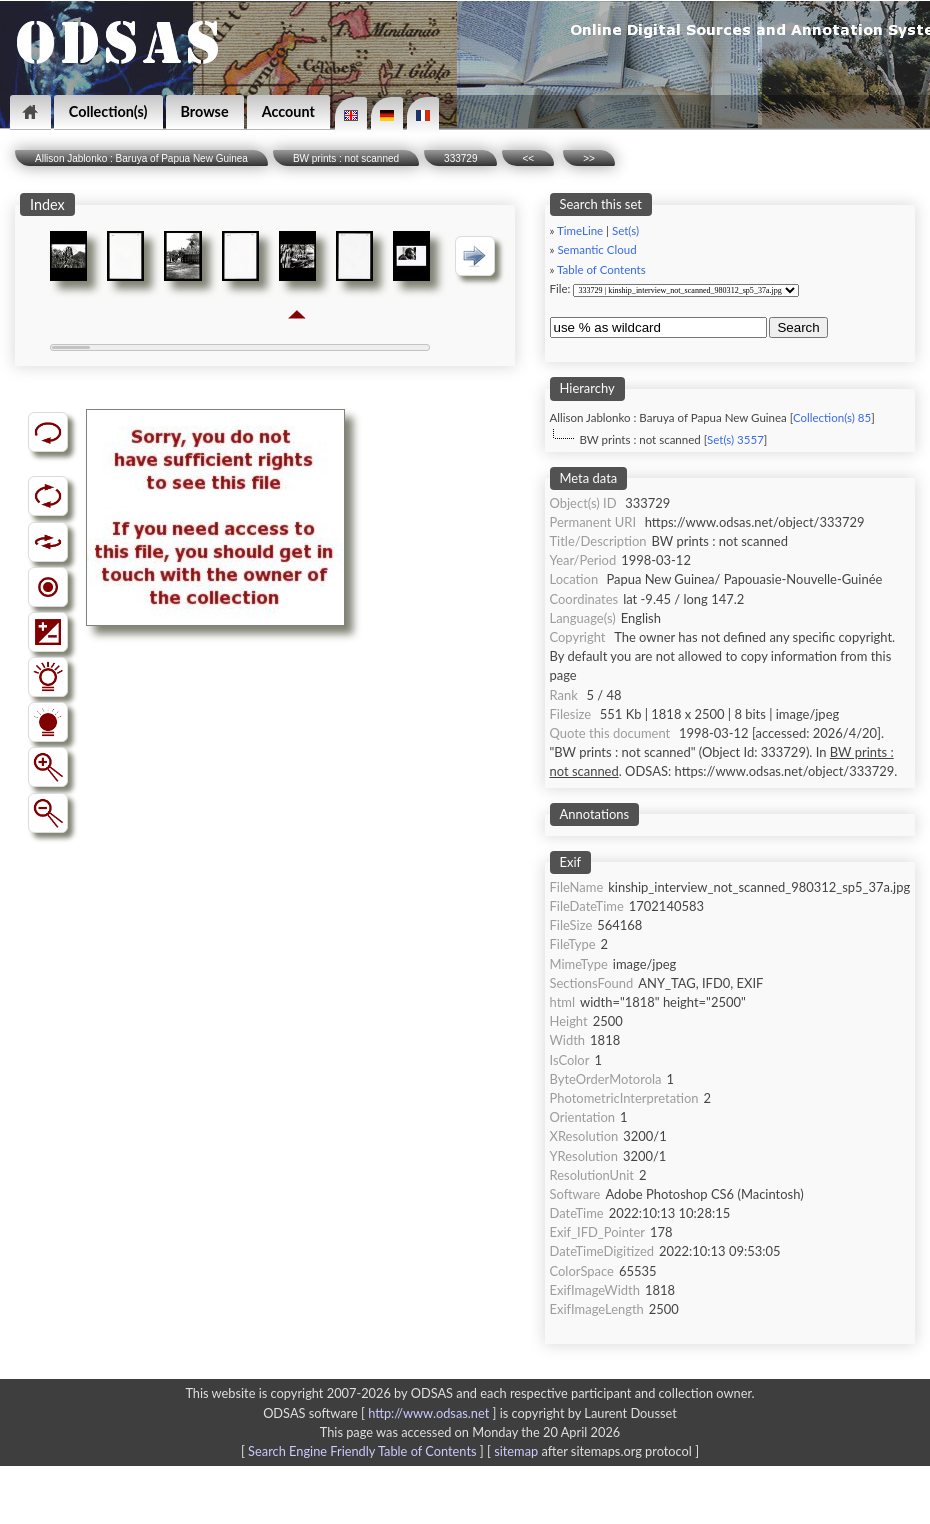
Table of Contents (601, 269)
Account (288, 111)
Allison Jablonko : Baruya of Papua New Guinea (141, 158)
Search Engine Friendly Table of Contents (362, 1451)
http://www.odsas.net (428, 1413)
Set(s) (625, 230)
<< (528, 158)
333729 (460, 158)
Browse (205, 111)
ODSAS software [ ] (381, 1413)
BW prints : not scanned (346, 158)
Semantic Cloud (596, 249)
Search (798, 327)
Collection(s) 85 (832, 417)
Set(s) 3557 (735, 439)
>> (589, 158)
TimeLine (580, 230)
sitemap (516, 1451)
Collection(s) (108, 111)
